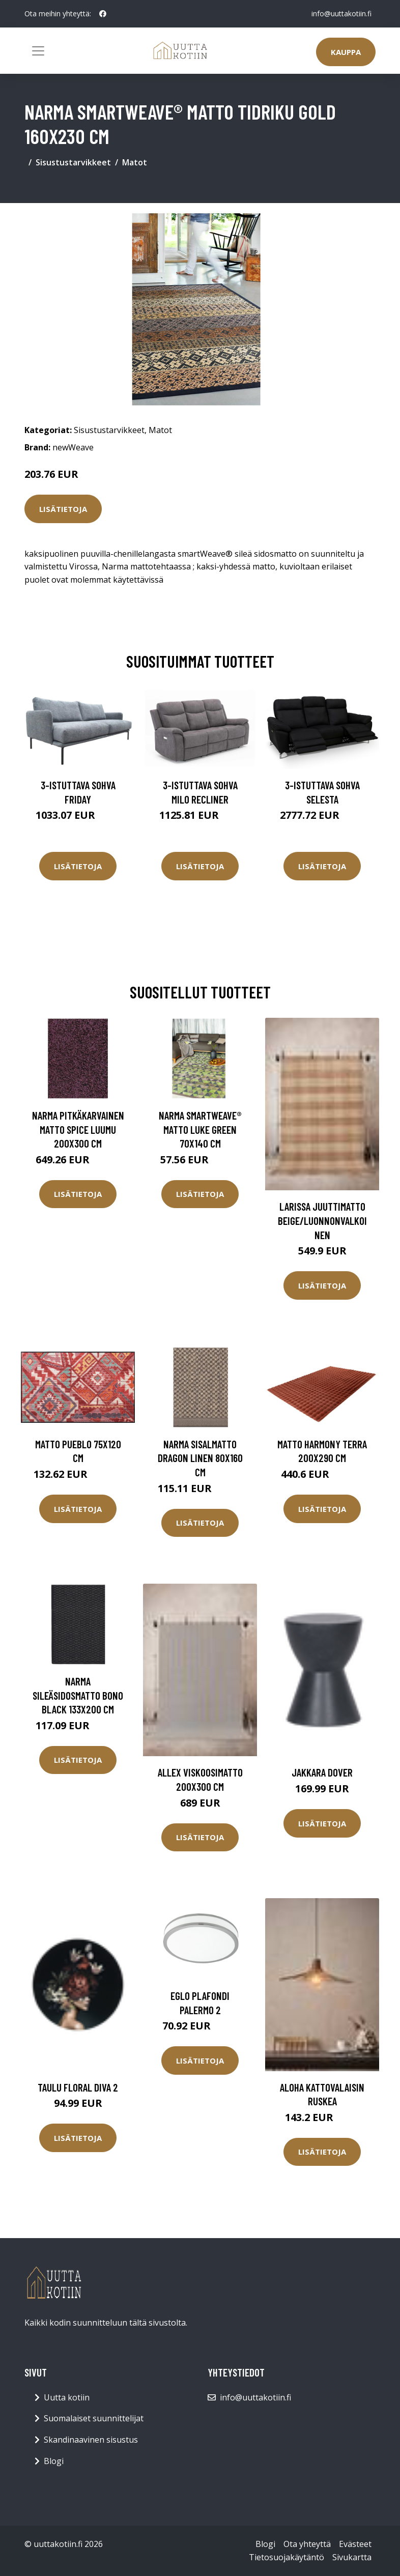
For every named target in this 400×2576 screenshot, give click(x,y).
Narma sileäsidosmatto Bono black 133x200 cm (78, 1695)
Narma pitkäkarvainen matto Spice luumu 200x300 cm (78, 1129)
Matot (134, 162)
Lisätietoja (63, 509)
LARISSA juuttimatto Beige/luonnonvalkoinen (322, 1220)
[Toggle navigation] (38, 51)
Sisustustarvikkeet (73, 162)
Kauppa (346, 52)
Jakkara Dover (322, 1772)
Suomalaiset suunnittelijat (94, 2418)
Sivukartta (352, 2557)
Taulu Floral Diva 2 (78, 2087)
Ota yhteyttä (307, 2544)
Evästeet (355, 2544)
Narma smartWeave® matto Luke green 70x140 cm (200, 1129)
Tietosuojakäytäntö (286, 2557)
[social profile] (102, 13)
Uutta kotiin (67, 2397)
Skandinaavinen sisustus (91, 2439)
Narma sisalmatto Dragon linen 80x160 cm (200, 1458)
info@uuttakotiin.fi (341, 13)
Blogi (54, 2461)
